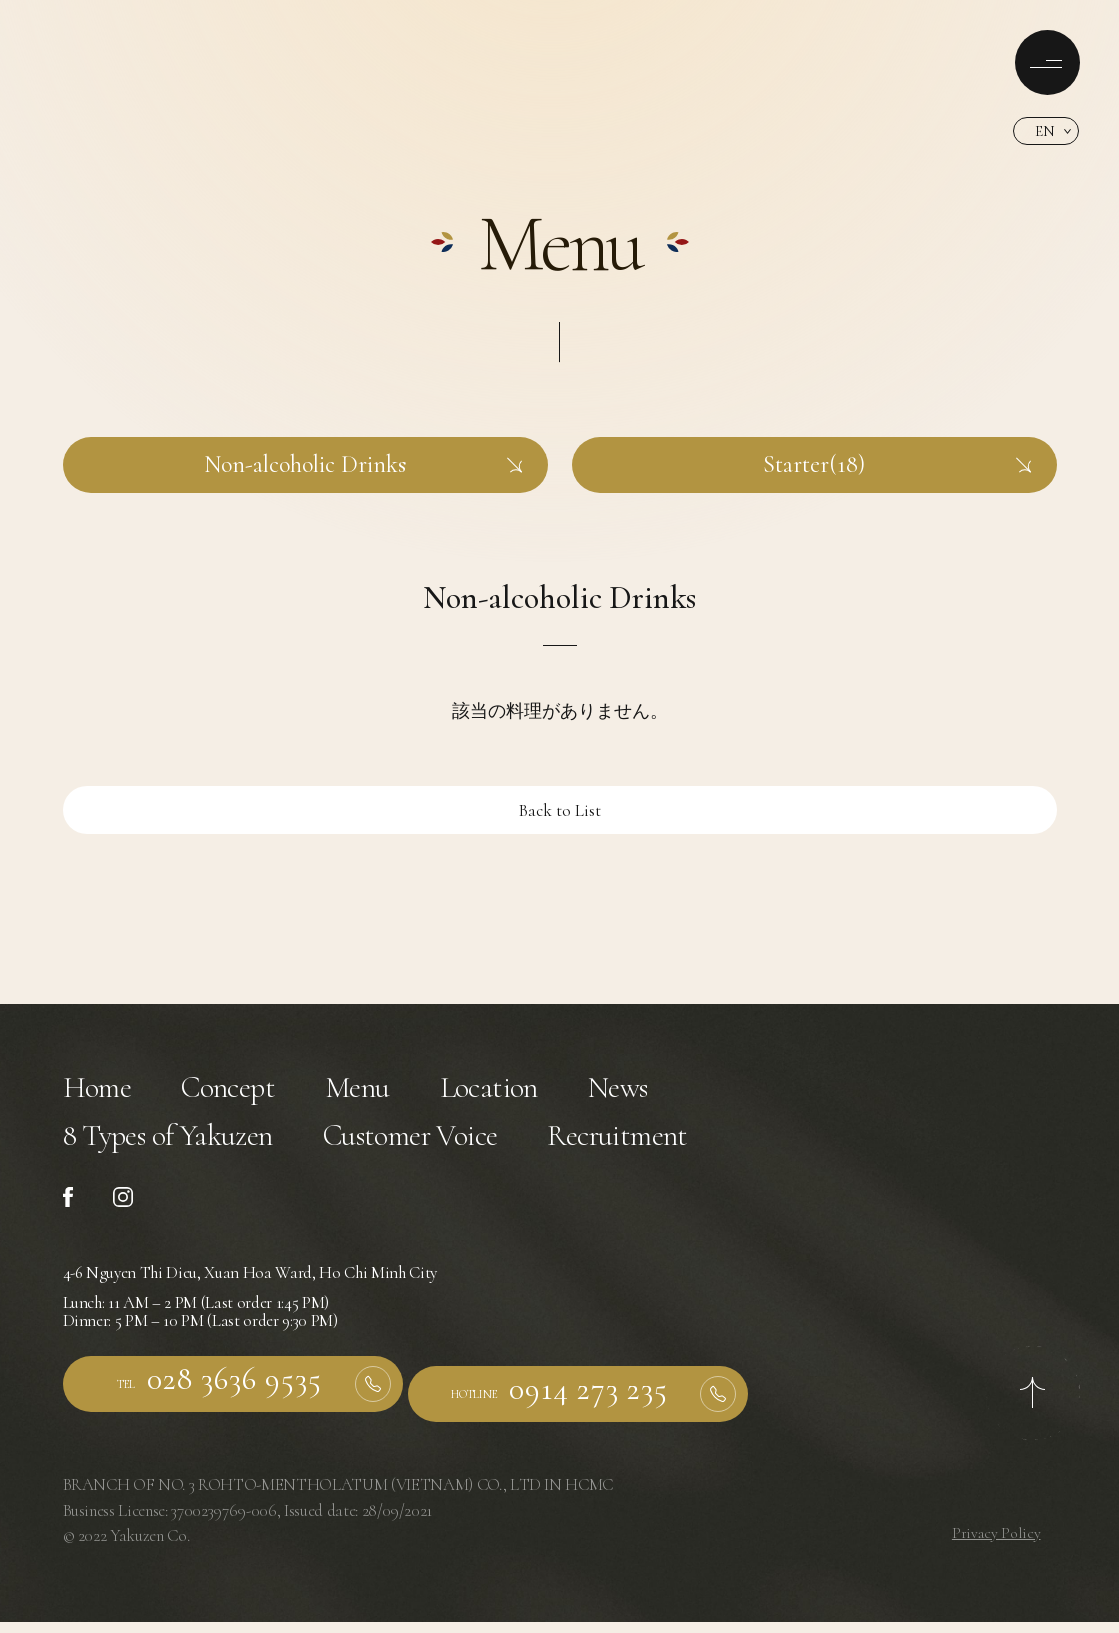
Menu (387, 1092)
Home (102, 1092)
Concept (246, 1092)
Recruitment (695, 1151)
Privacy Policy (995, 1543)
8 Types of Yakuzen (185, 1151)
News (670, 1092)
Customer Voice (459, 1151)
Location (529, 1092)
